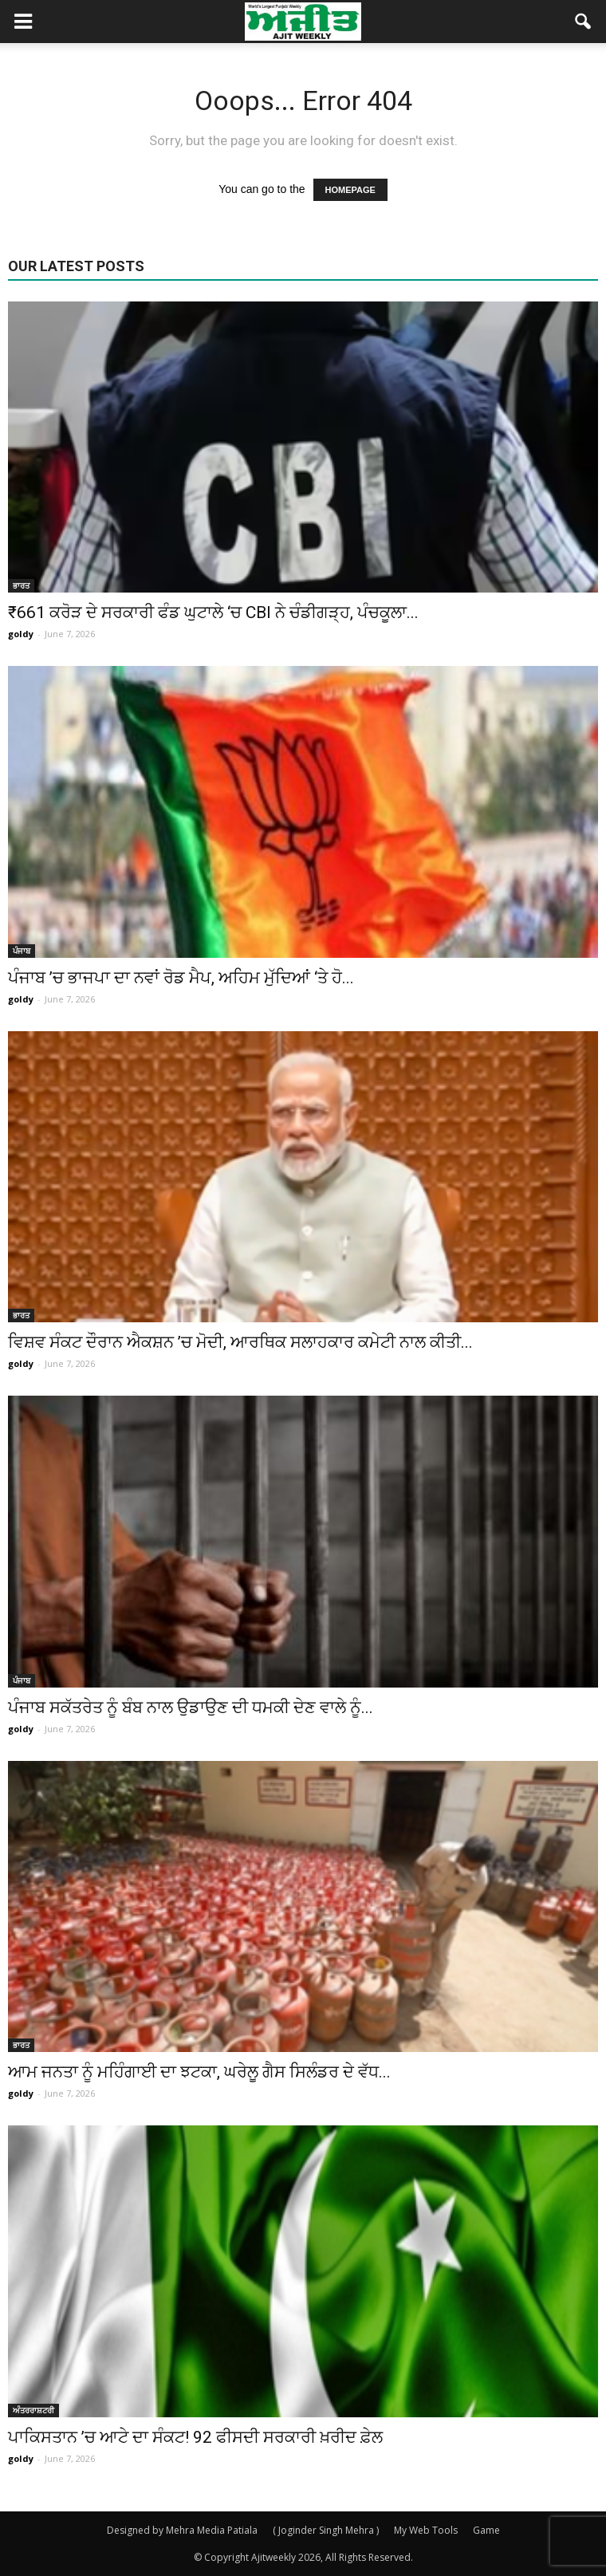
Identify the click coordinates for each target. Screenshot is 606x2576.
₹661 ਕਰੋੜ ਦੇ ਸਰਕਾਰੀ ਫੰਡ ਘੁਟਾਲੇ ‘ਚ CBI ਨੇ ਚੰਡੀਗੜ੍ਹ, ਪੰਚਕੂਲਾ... (213, 612)
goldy (20, 634)
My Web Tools (426, 2530)
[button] (583, 21)
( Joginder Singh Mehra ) (326, 2530)
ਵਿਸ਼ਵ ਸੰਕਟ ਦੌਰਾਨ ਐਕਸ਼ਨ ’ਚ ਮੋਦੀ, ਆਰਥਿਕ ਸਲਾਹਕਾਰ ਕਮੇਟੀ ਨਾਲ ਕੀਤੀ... (240, 1342)
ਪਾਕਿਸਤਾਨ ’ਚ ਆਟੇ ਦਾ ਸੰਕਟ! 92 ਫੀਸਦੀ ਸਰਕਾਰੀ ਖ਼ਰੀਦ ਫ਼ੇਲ (195, 2437)
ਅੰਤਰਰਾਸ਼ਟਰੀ (33, 2410)
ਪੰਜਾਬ (21, 950)
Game (486, 2530)
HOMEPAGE (350, 190)
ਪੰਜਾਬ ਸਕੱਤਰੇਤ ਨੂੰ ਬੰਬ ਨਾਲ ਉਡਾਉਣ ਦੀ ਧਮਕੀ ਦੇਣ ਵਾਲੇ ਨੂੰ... (190, 1707)
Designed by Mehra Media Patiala (182, 2530)
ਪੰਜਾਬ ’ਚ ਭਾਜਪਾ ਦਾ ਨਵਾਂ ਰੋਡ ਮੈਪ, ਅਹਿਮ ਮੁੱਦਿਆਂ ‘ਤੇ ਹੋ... (181, 977)
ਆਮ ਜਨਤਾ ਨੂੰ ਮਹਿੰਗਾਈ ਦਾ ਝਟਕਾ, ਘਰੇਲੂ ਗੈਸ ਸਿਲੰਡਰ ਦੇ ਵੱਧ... (199, 2072)
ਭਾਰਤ (21, 585)
